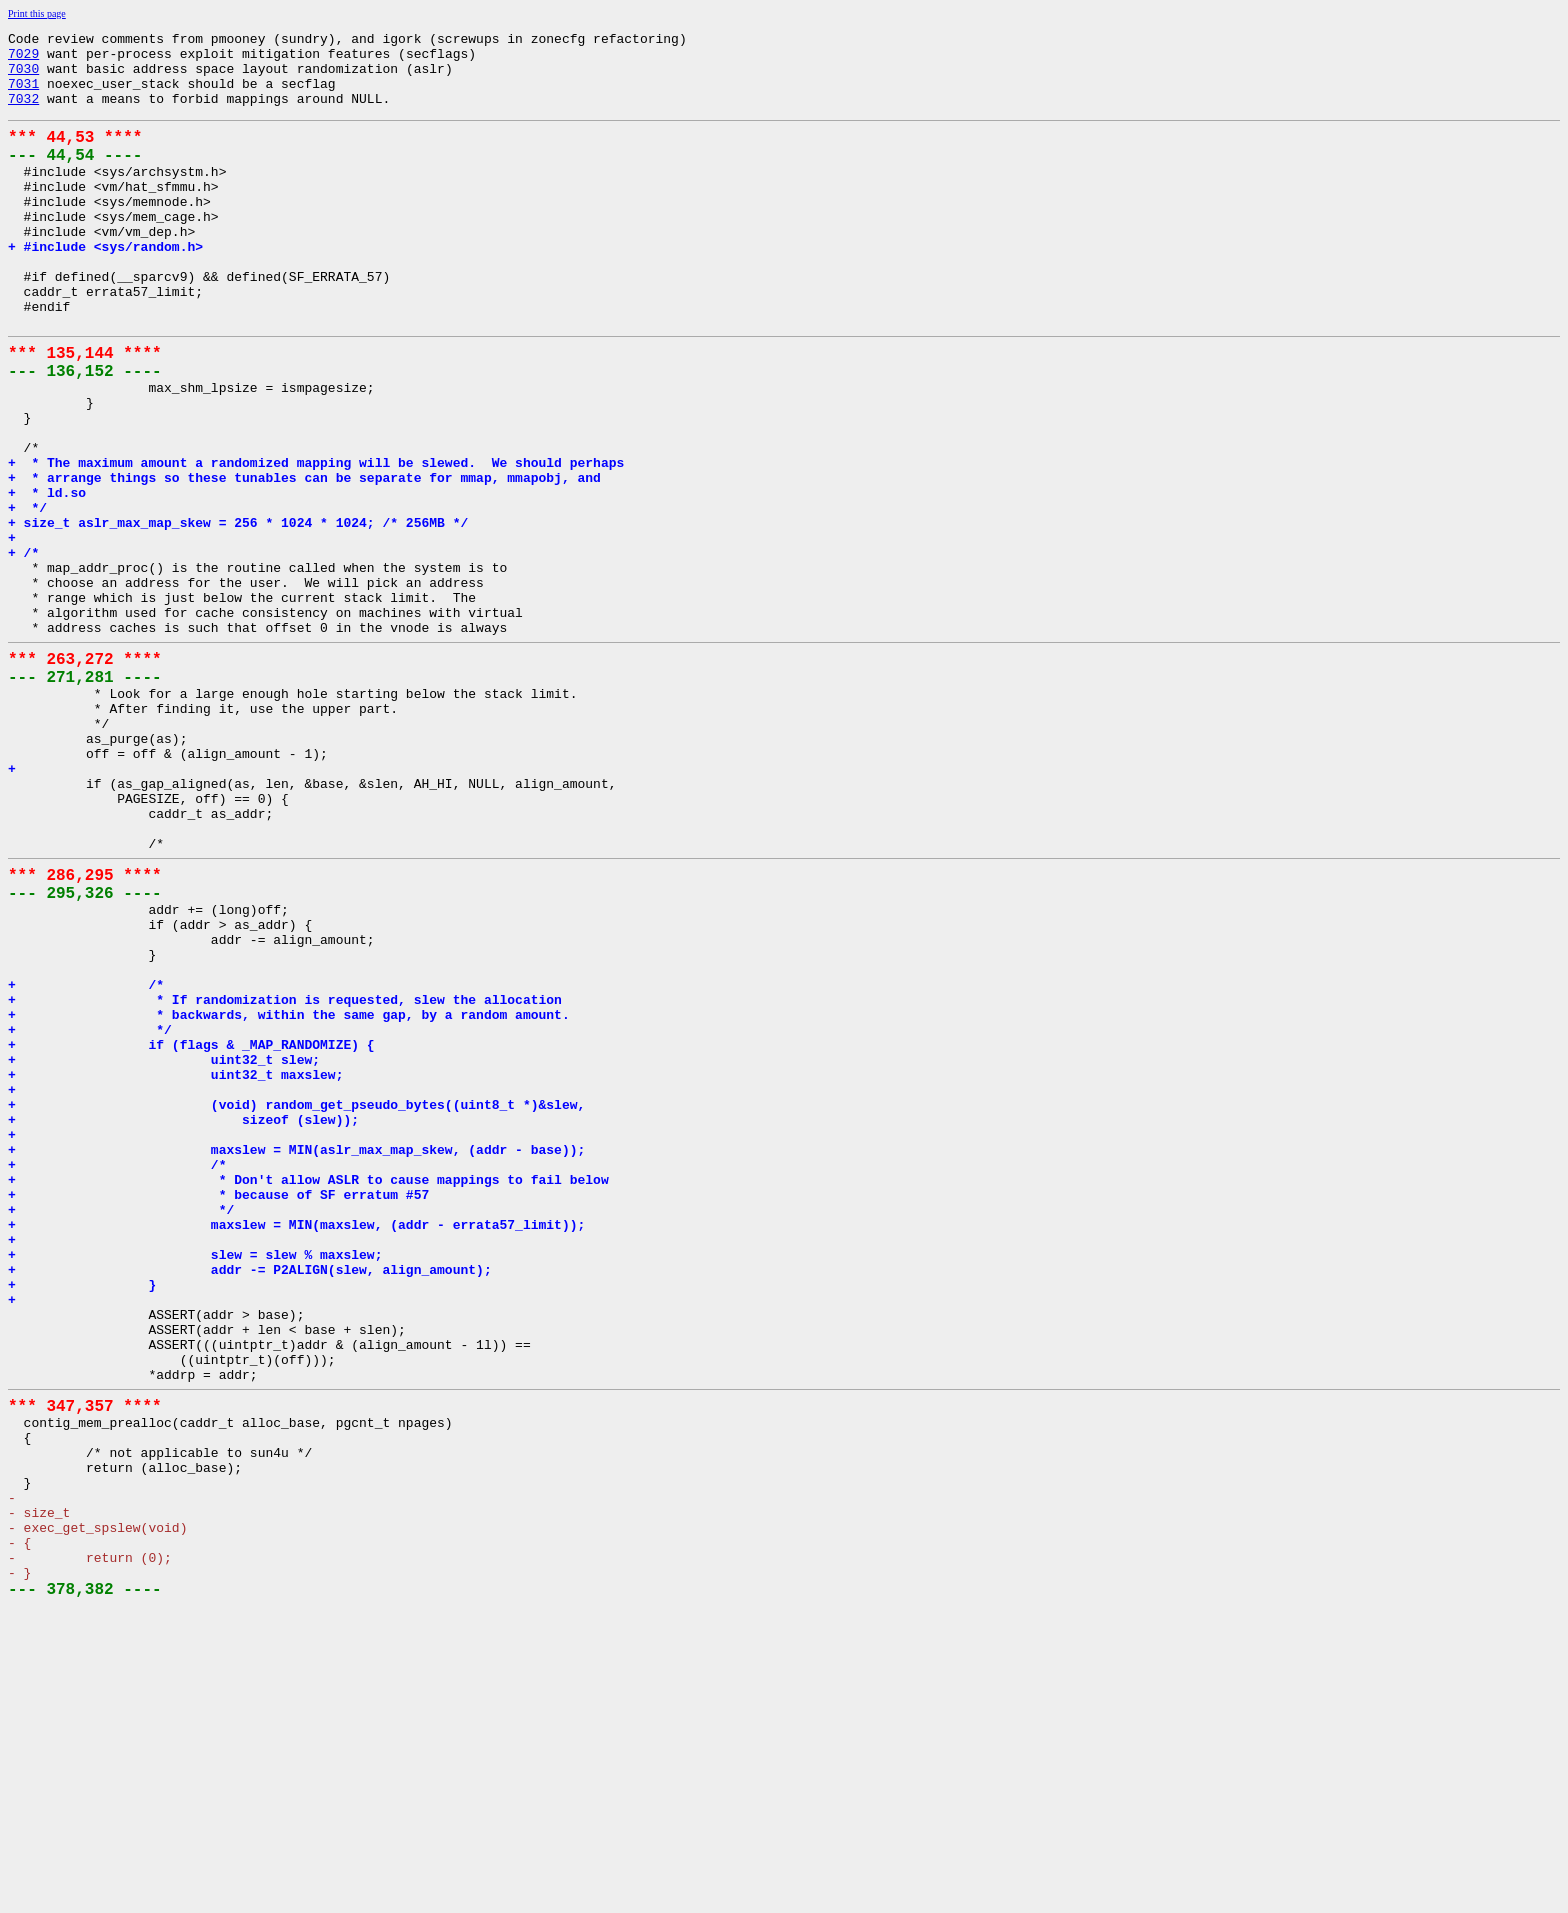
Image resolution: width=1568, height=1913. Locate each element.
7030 (23, 77)
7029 (23, 59)
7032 (23, 113)
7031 (23, 95)
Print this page (37, 13)
